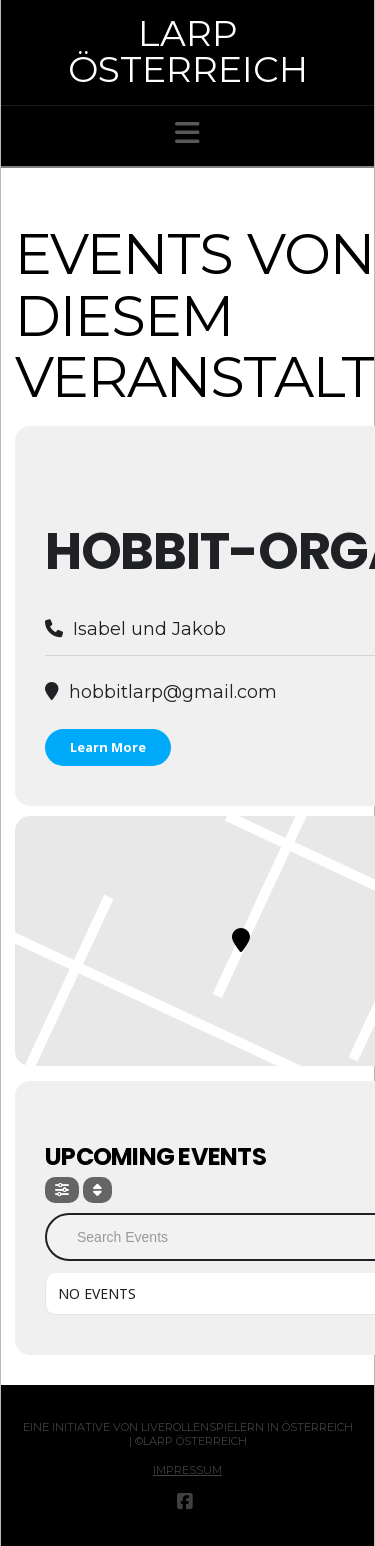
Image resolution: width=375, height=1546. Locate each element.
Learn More (108, 747)
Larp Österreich (188, 51)
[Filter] (62, 1190)
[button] (187, 133)
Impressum (187, 1470)
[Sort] (97, 1190)
